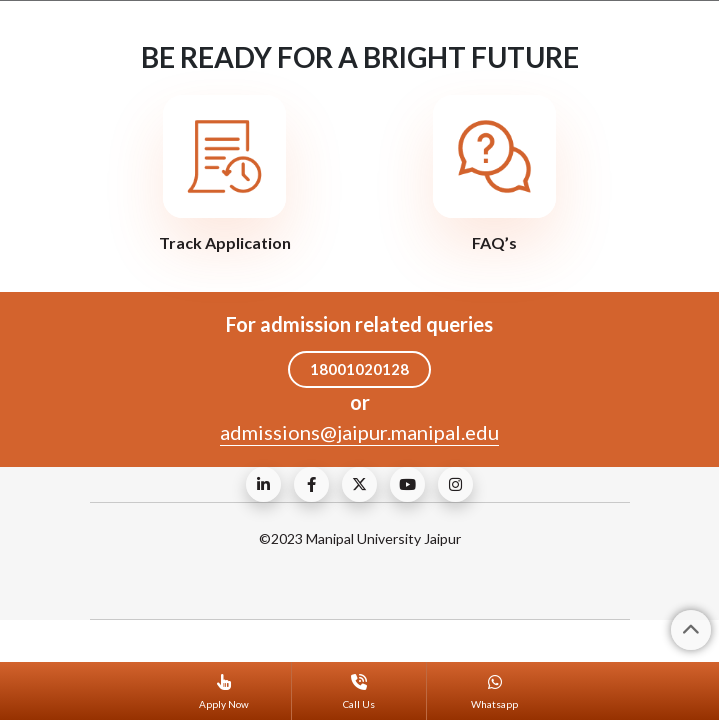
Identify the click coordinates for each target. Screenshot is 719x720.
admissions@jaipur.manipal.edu (359, 432)
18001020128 (359, 369)
